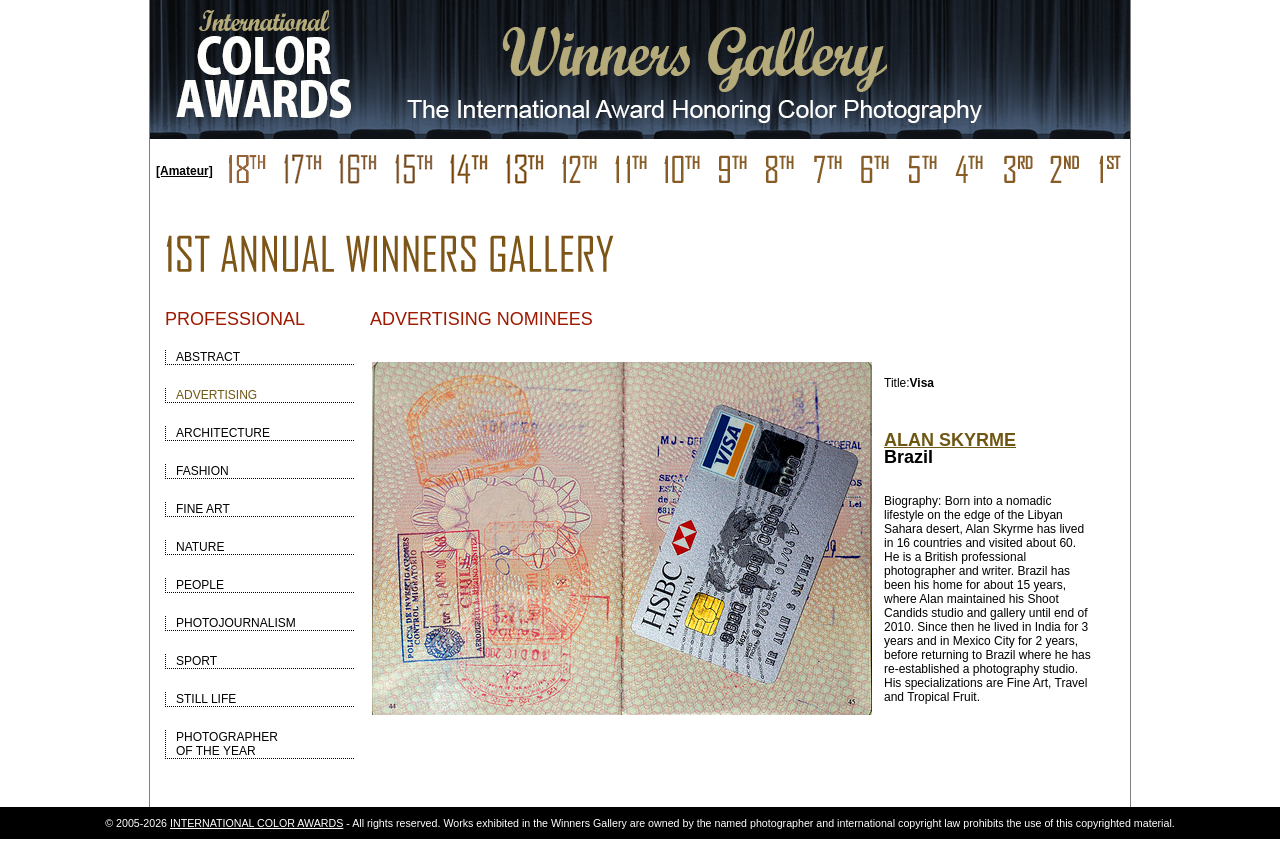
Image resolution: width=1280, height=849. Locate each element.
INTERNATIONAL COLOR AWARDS (256, 823)
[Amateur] (184, 171)
